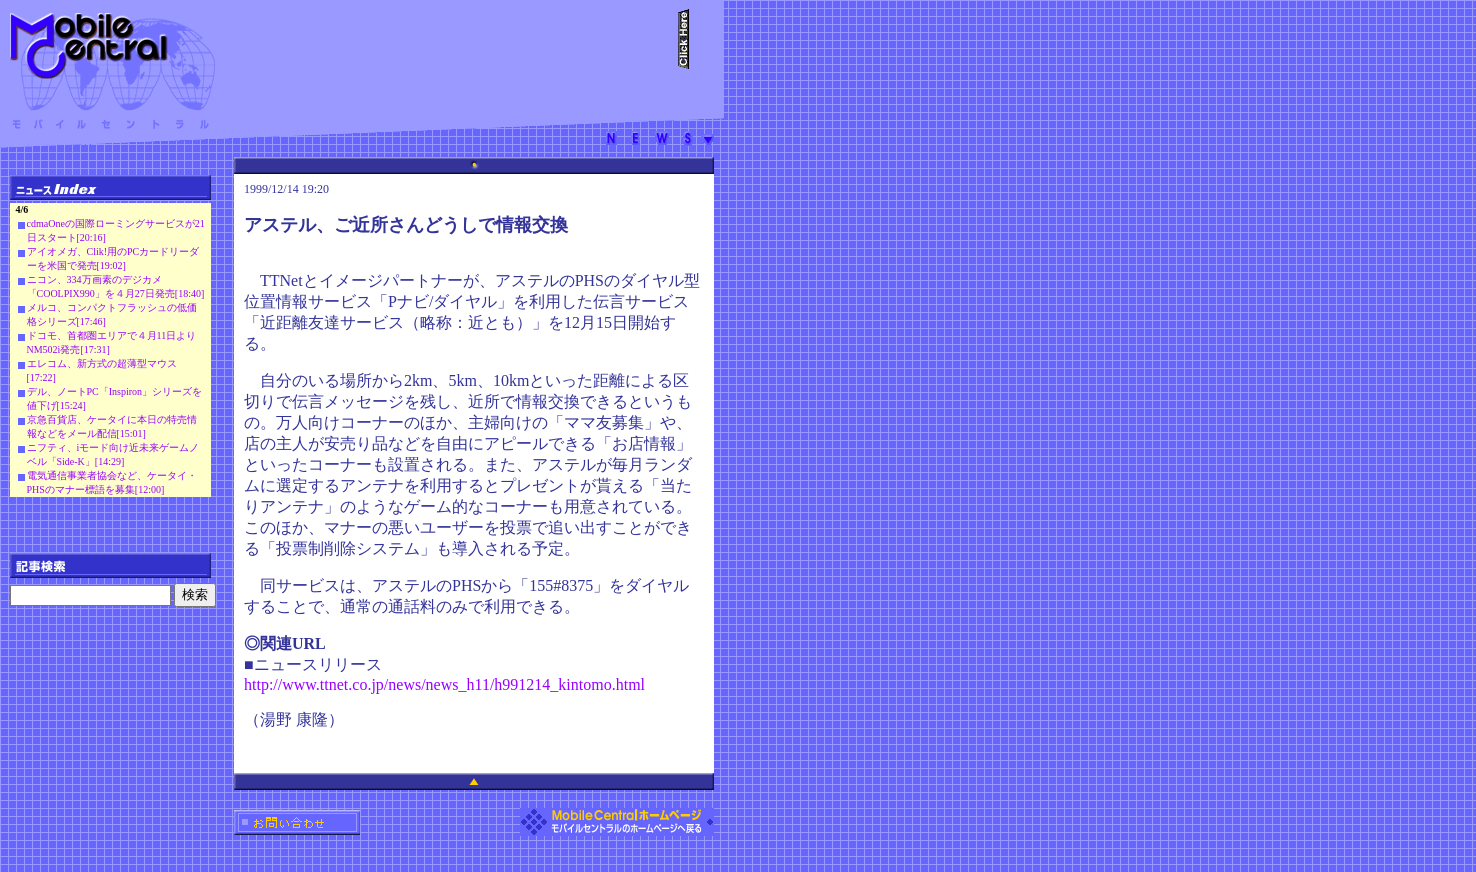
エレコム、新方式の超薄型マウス (102, 363)
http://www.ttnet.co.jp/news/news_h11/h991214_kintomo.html (444, 684)
